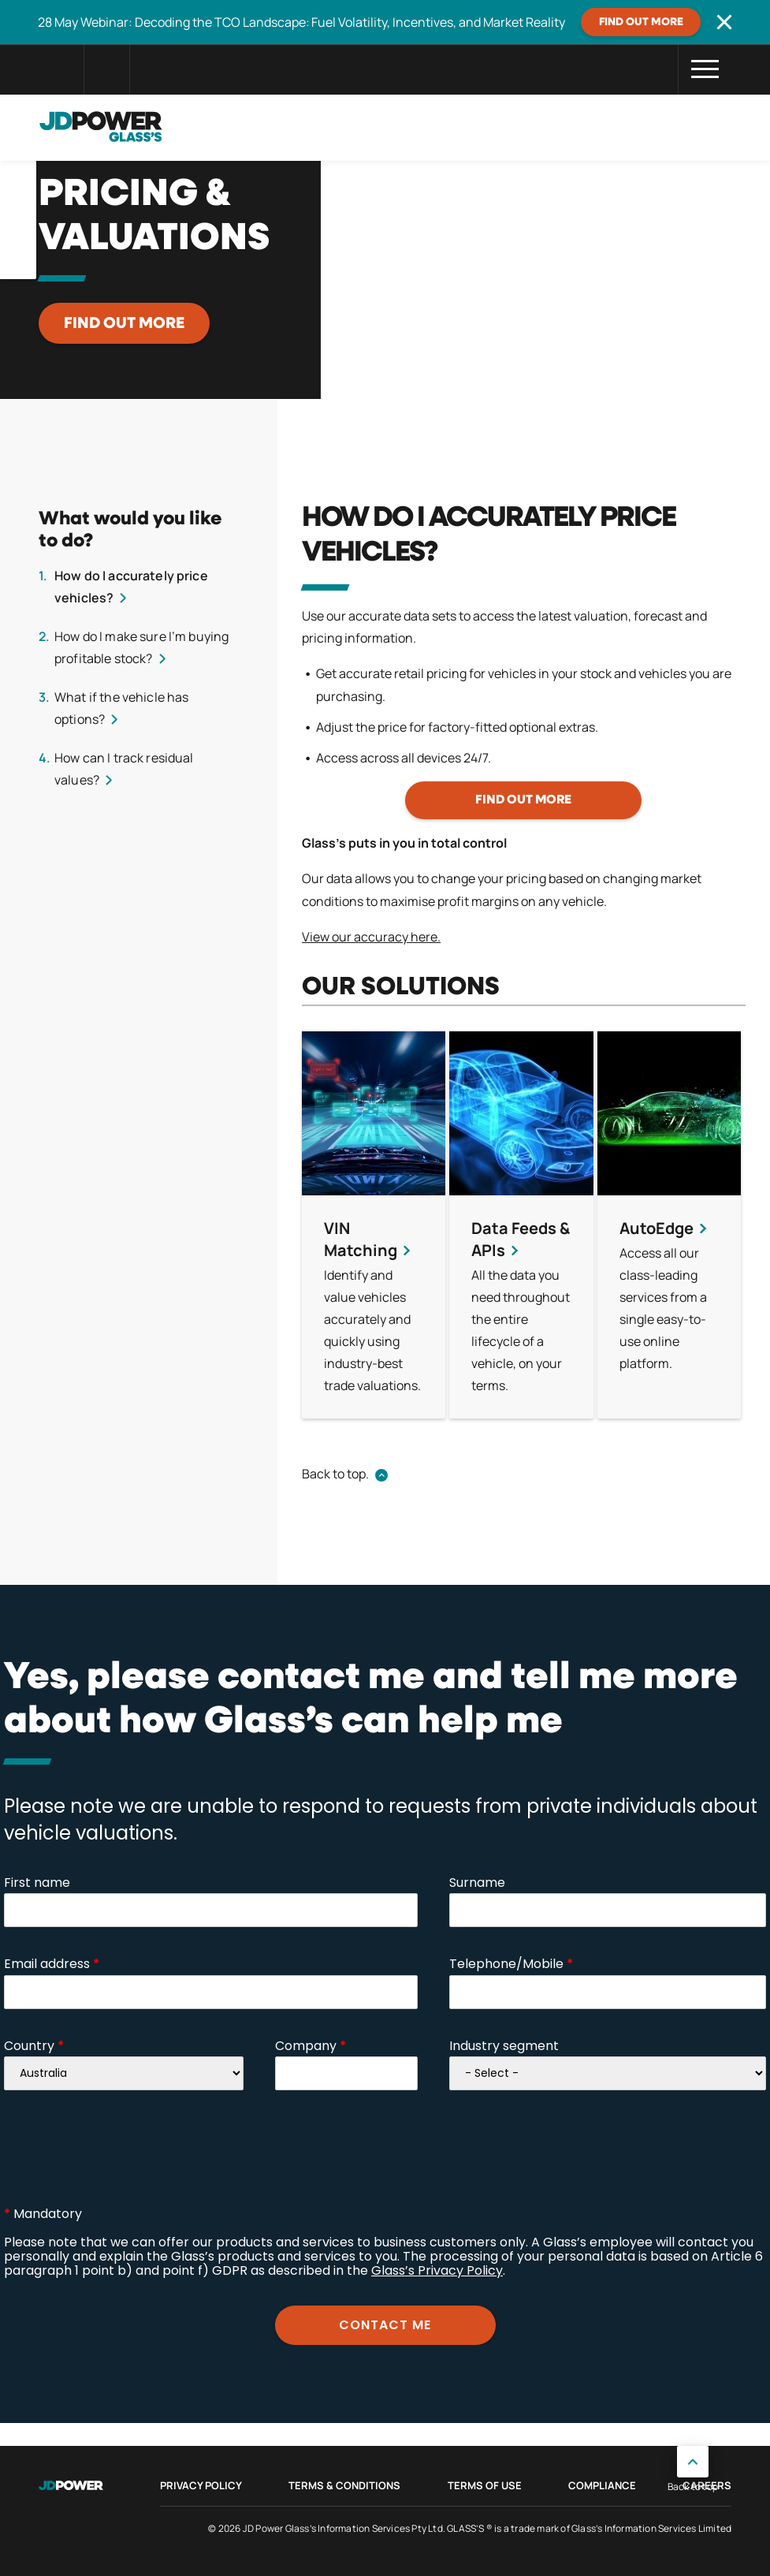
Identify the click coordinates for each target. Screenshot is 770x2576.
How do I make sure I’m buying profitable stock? (141, 647)
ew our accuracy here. (377, 936)
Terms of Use (485, 2485)
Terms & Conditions (344, 2485)
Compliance (602, 2485)
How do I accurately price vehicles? (131, 586)
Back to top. (335, 1473)
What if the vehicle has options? (121, 708)
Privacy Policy (201, 2485)
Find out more (641, 22)
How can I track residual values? (124, 768)
